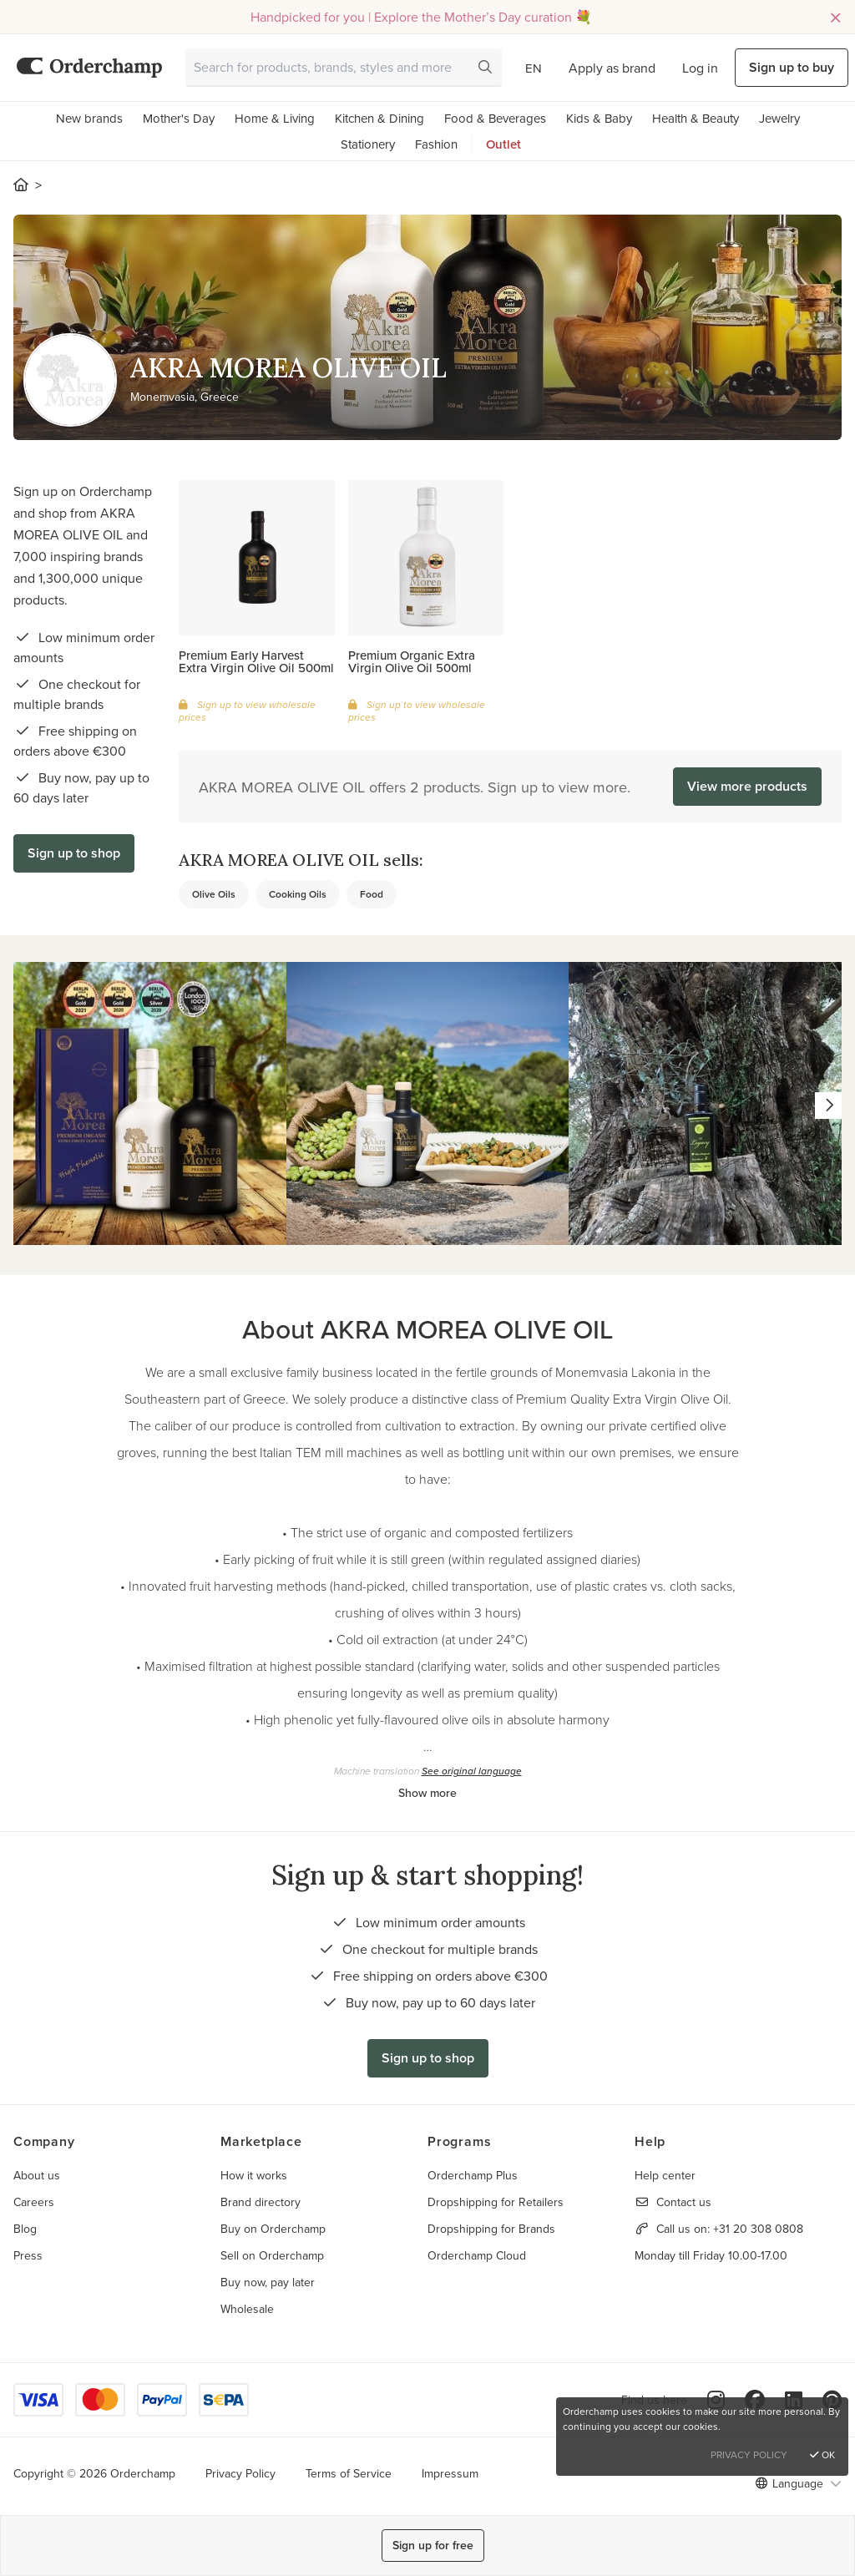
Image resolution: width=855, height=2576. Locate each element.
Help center (665, 2175)
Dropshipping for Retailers (496, 2202)
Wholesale (247, 2308)
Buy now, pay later (267, 2282)
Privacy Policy (240, 2473)
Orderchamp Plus (473, 2175)
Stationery (368, 144)
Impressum (450, 2473)
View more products (747, 786)
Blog (25, 2228)
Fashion (436, 144)
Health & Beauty (695, 118)
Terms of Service (349, 2473)
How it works (253, 2175)
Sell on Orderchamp (272, 2255)
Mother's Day (179, 118)
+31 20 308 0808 (758, 2228)
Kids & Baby (599, 118)
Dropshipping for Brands (491, 2228)
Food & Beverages (495, 118)
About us (36, 2175)
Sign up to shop (74, 853)
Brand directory (260, 2202)
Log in (700, 67)
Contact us (683, 2202)
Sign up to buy (791, 67)
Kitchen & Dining (379, 118)
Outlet (503, 144)
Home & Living (275, 118)
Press (28, 2255)
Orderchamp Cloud (477, 2255)
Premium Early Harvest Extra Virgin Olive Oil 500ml (256, 661)
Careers (33, 2202)
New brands (89, 118)
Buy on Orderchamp (273, 2228)
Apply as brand (612, 67)
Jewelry (779, 118)
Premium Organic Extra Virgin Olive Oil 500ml (411, 661)
